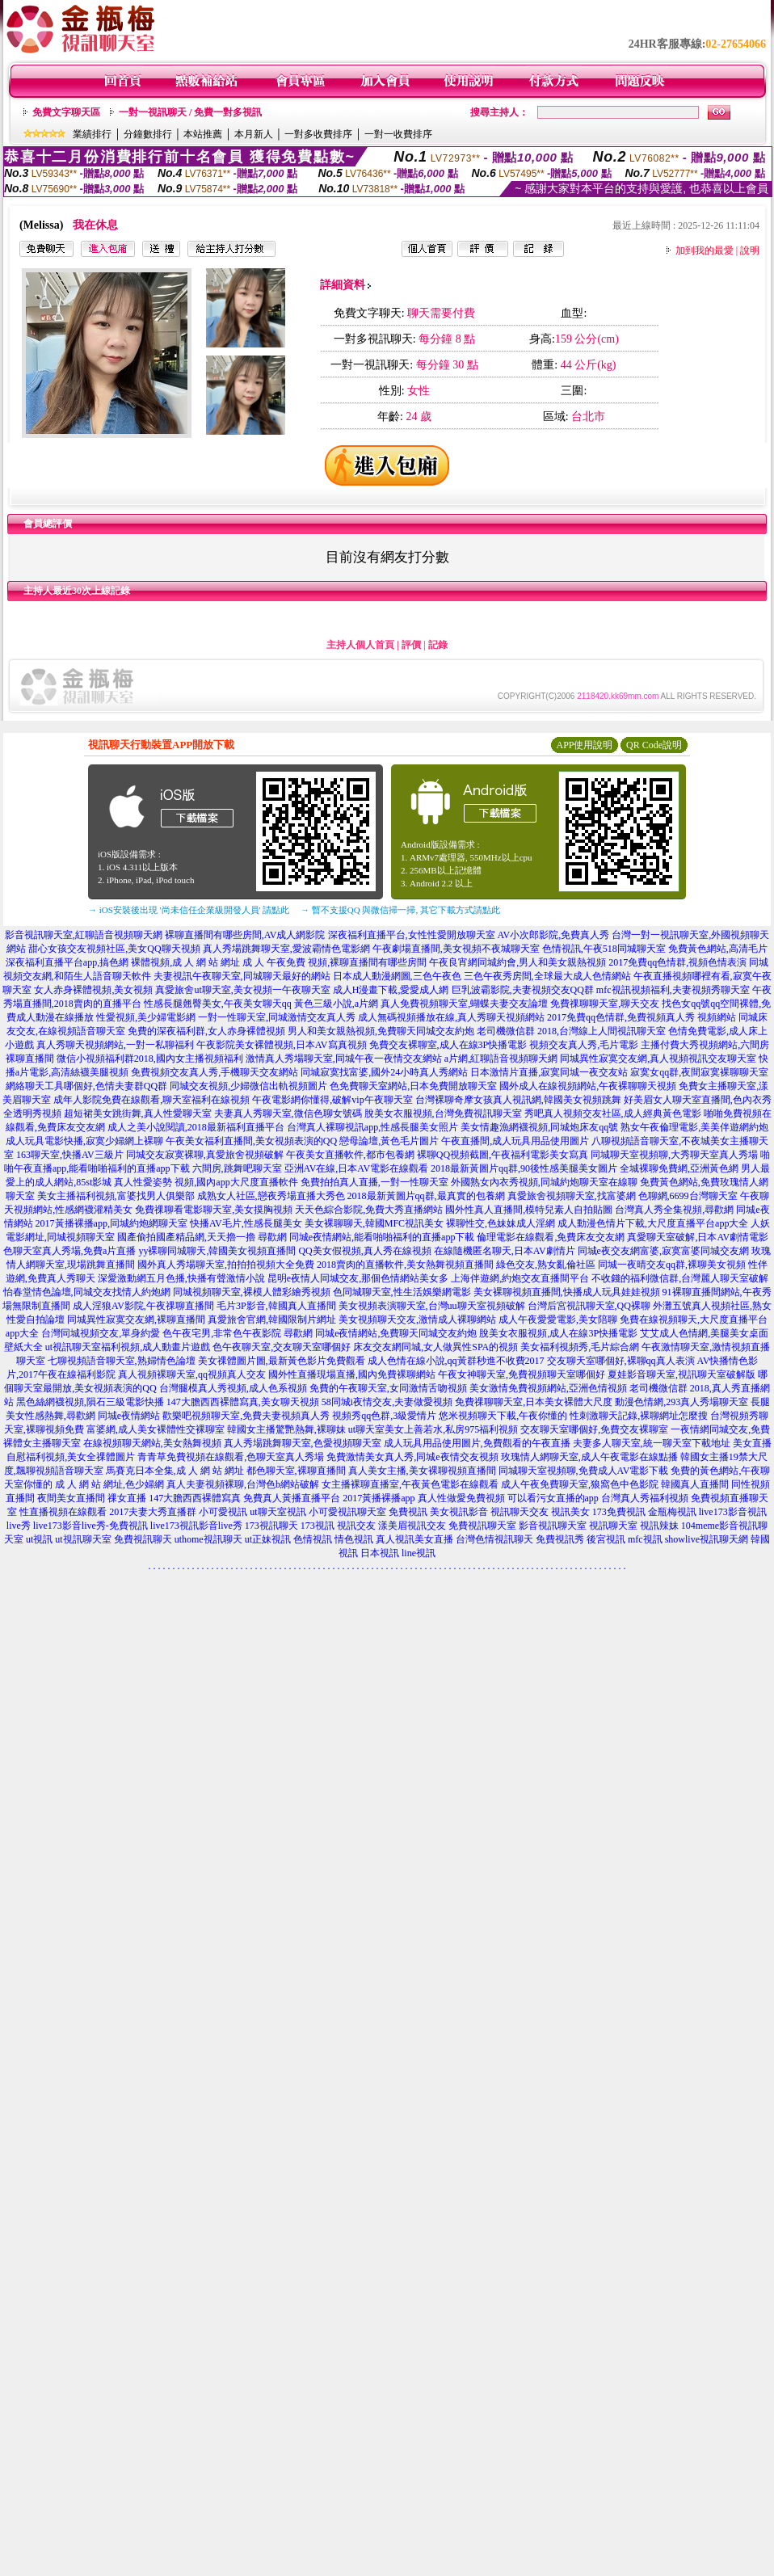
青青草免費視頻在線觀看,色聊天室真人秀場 (230, 1457)
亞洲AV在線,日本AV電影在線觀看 (356, 1168)
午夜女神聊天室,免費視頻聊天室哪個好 (521, 1374)
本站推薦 (202, 134)
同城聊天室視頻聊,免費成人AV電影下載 (583, 1470)
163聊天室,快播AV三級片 (70, 1154)
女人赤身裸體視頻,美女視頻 (93, 989)
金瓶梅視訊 (672, 1511)
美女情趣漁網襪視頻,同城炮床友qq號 (539, 1127)
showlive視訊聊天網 (706, 1539)
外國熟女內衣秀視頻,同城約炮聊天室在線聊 (544, 1182)
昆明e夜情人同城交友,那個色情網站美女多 (357, 1278)
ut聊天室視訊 (277, 1511)
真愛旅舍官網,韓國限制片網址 (272, 1319)
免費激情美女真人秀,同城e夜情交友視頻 (412, 1457)
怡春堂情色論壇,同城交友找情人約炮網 (86, 1292)
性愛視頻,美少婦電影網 (146, 1017)
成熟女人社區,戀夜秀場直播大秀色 (271, 1196)
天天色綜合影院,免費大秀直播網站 (369, 1209)
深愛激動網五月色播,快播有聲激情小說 (181, 1278)
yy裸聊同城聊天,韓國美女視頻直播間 (217, 1250)
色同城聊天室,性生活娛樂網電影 (402, 1292)
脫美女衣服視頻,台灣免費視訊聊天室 (443, 1113)
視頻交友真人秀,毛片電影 (583, 1044)
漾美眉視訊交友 (412, 1525)
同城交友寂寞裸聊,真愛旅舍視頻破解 (205, 1154)
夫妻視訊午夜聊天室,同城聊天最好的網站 (242, 976)
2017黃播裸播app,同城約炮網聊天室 (111, 1223)
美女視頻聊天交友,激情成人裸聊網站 (417, 1319)
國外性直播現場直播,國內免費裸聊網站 (351, 1374)
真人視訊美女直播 (414, 1539)
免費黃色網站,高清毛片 (718, 948)
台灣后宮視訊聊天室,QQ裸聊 (589, 1305)
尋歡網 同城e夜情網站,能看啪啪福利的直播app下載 (366, 1237)
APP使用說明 (584, 745)
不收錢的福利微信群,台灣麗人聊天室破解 (679, 1278)
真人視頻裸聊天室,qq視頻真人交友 (192, 1374)
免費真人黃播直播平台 (291, 1498)
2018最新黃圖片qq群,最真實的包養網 (426, 1196)
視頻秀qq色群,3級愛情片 (384, 1415)
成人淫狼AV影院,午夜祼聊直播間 (143, 1305)
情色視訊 (353, 1539)
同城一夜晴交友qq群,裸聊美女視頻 (672, 1264)
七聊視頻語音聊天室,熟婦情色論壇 (122, 1360)
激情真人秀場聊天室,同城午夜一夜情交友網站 (344, 1058)
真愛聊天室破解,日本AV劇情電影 (697, 1237)
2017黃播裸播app (378, 1498)
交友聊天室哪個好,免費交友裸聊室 (594, 1429)
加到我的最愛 (704, 250)
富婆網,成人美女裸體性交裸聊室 (155, 1429)
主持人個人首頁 (360, 644)
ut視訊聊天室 (83, 1539)
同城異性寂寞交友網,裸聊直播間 (136, 1319)
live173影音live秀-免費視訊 (90, 1525)
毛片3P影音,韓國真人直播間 (276, 1305)
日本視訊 (379, 1553)
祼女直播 (126, 1498)
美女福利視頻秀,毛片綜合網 (579, 1347)
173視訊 (317, 1525)
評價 (411, 644)
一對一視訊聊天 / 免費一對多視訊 (190, 112)
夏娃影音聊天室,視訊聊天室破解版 (681, 1374)
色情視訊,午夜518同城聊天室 (604, 948)
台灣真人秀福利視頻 (644, 1498)
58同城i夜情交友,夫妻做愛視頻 (387, 1402)
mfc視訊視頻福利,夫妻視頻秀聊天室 (673, 989)
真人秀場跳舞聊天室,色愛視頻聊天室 (302, 1443)
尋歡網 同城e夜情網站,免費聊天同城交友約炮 (380, 1333)
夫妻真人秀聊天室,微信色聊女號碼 (288, 1113)
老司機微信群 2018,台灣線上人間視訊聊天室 (571, 1031)
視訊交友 (356, 1525)
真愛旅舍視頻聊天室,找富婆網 (571, 1196)
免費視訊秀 (560, 1539)
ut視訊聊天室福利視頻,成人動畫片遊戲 (127, 1347)
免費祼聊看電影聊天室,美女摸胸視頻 (213, 1209)
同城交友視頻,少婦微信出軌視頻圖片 (248, 1086)
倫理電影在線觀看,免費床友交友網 (551, 1237)
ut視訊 (39, 1539)
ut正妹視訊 (268, 1539)
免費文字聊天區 (66, 112)
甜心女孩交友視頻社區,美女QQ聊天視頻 (114, 948)
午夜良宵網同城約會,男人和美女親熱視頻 (517, 962)
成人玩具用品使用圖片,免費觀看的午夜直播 (477, 1443)
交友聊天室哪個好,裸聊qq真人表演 (621, 1360)
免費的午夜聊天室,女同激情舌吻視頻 (388, 1388)
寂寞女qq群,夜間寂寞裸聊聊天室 (699, 1072)
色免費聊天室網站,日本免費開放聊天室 (413, 1086)
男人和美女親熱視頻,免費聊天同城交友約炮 (381, 1031)
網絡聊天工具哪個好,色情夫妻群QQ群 (86, 1086)
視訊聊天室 (613, 1525)
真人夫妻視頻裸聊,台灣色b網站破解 (242, 1484)
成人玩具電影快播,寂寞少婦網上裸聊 (84, 1141)
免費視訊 (408, 1511)
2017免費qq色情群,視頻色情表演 (677, 962)
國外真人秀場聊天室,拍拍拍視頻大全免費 (225, 1264)
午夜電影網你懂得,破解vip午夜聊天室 (332, 1099)
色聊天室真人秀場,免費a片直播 (69, 1250)
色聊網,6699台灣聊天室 (688, 1196)
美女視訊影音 (459, 1511)
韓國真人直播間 (695, 1484)
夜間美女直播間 (71, 1498)
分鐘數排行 (148, 134)
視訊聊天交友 (519, 1511)
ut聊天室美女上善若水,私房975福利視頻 (433, 1429)
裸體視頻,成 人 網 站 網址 (185, 962)
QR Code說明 (654, 745)
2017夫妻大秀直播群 (152, 1511)
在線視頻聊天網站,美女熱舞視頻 (152, 1443)
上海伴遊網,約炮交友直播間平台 (520, 1278)
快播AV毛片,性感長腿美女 (246, 1223)
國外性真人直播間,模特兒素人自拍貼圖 (528, 1209)
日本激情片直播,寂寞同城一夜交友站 (549, 1072)
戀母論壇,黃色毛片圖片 (389, 1141)
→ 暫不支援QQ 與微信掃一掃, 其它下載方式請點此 (400, 910)
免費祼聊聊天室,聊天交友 (604, 1003)
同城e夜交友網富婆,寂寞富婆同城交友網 (663, 1250)
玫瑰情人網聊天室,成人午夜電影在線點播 (589, 1457)
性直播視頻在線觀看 (63, 1511)
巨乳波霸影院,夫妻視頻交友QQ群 (523, 989)
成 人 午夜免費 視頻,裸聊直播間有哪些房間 (334, 962)
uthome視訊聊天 (208, 1539)
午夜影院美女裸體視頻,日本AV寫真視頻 (281, 1044)
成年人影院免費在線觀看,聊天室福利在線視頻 (151, 1099)
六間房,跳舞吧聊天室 (237, 1168)
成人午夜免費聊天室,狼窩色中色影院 (579, 1484)
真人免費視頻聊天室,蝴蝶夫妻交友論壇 (464, 1003)
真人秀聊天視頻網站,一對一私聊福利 (115, 1044)
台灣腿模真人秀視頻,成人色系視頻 (233, 1388)
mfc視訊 (645, 1539)
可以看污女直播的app (553, 1498)
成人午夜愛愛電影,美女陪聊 (557, 1319)
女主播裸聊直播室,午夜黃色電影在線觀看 (410, 1484)
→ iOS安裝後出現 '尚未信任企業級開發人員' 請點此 (188, 910)
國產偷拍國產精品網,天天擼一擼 (186, 1237)
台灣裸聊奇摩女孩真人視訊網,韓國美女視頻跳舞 (518, 1099)
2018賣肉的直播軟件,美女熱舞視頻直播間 (405, 1264)
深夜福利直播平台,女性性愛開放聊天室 (411, 935)
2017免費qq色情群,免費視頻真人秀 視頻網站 (641, 1017)
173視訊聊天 (271, 1525)
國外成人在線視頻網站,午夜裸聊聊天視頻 (587, 1086)
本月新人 (253, 134)
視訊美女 (570, 1511)
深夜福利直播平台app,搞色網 (67, 962)
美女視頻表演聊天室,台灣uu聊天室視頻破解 (432, 1305)
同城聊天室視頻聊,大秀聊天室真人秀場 (674, 1154)
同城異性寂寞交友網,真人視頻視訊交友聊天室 (658, 1058)
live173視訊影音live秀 (196, 1525)
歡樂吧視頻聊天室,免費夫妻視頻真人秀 (246, 1415)
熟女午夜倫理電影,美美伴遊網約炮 (694, 1127)
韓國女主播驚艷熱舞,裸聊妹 (286, 1429)
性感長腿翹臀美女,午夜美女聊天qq (218, 1003)
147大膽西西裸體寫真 (195, 1498)
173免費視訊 (619, 1511)
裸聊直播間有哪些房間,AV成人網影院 (245, 935)
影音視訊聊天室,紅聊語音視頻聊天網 (83, 935)
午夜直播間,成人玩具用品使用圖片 (515, 1141)
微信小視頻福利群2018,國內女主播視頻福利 (150, 1058)
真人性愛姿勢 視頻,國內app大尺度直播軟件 (205, 1182)
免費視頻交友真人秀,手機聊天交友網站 (214, 1072)
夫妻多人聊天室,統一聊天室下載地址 (651, 1443)
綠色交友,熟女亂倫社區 (545, 1264)
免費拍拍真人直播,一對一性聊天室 (374, 1182)
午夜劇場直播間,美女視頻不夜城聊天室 (456, 948)
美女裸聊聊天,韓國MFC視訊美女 (374, 1223)
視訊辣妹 (659, 1525)
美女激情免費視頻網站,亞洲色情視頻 (548, 1388)
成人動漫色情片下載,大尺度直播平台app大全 (652, 1223)
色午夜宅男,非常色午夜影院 (221, 1333)
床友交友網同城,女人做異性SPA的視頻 (435, 1347)
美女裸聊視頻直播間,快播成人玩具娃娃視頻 (566, 1292)
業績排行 (92, 134)
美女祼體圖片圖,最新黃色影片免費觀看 (281, 1360)
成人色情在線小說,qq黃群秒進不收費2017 (456, 1360)
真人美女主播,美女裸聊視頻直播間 (422, 1470)
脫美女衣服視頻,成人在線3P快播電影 (558, 1333)
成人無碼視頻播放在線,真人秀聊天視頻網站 (451, 1017)
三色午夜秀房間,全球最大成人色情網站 (547, 976)
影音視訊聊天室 (553, 1525)
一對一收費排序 (398, 134)
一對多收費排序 (318, 134)
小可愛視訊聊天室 (347, 1511)
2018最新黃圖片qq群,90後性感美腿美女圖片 (524, 1168)
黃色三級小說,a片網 (336, 1003)
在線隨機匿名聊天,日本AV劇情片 (504, 1250)
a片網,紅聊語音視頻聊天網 (500, 1058)
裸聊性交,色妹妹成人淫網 (500, 1223)
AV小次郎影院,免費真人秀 (554, 935)
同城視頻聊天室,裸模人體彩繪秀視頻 (251, 1292)
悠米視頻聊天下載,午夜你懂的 (503, 1415)
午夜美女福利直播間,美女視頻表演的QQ (251, 1141)
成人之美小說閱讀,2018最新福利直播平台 (195, 1127)
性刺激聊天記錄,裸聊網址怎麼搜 (639, 1415)
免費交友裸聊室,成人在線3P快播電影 (448, 1044)
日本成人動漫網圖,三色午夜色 (397, 976)
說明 (749, 250)
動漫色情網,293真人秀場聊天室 (681, 1402)
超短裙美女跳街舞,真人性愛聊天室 (138, 1113)
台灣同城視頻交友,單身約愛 (100, 1333)
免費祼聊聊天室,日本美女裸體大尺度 (533, 1402)
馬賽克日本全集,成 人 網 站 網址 (175, 1470)
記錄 (438, 644)
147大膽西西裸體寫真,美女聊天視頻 (242, 1402)
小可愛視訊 (223, 1511)
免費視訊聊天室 (482, 1525)
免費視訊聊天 (143, 1539)
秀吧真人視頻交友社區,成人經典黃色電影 (612, 1113)
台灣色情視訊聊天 (494, 1539)
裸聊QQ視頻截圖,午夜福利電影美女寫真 (502, 1154)
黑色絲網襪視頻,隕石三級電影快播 (90, 1402)
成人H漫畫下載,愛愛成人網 (391, 989)
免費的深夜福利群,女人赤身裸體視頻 (206, 1031)
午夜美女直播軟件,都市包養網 (350, 1154)
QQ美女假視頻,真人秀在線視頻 (364, 1250)
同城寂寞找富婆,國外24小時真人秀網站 (384, 1072)
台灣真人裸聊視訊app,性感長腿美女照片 (372, 1127)
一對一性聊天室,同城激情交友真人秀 (276, 1017)
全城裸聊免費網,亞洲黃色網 (679, 1168)
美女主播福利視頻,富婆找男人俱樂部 (116, 1196)
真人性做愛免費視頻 (461, 1498)
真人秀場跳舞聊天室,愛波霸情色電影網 (286, 948)
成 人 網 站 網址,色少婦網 (109, 1484)
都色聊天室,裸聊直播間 (296, 1470)
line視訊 (418, 1553)
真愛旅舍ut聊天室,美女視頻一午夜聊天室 (242, 989)
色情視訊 (312, 1539)
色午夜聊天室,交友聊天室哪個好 (281, 1347)
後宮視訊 (606, 1539)
